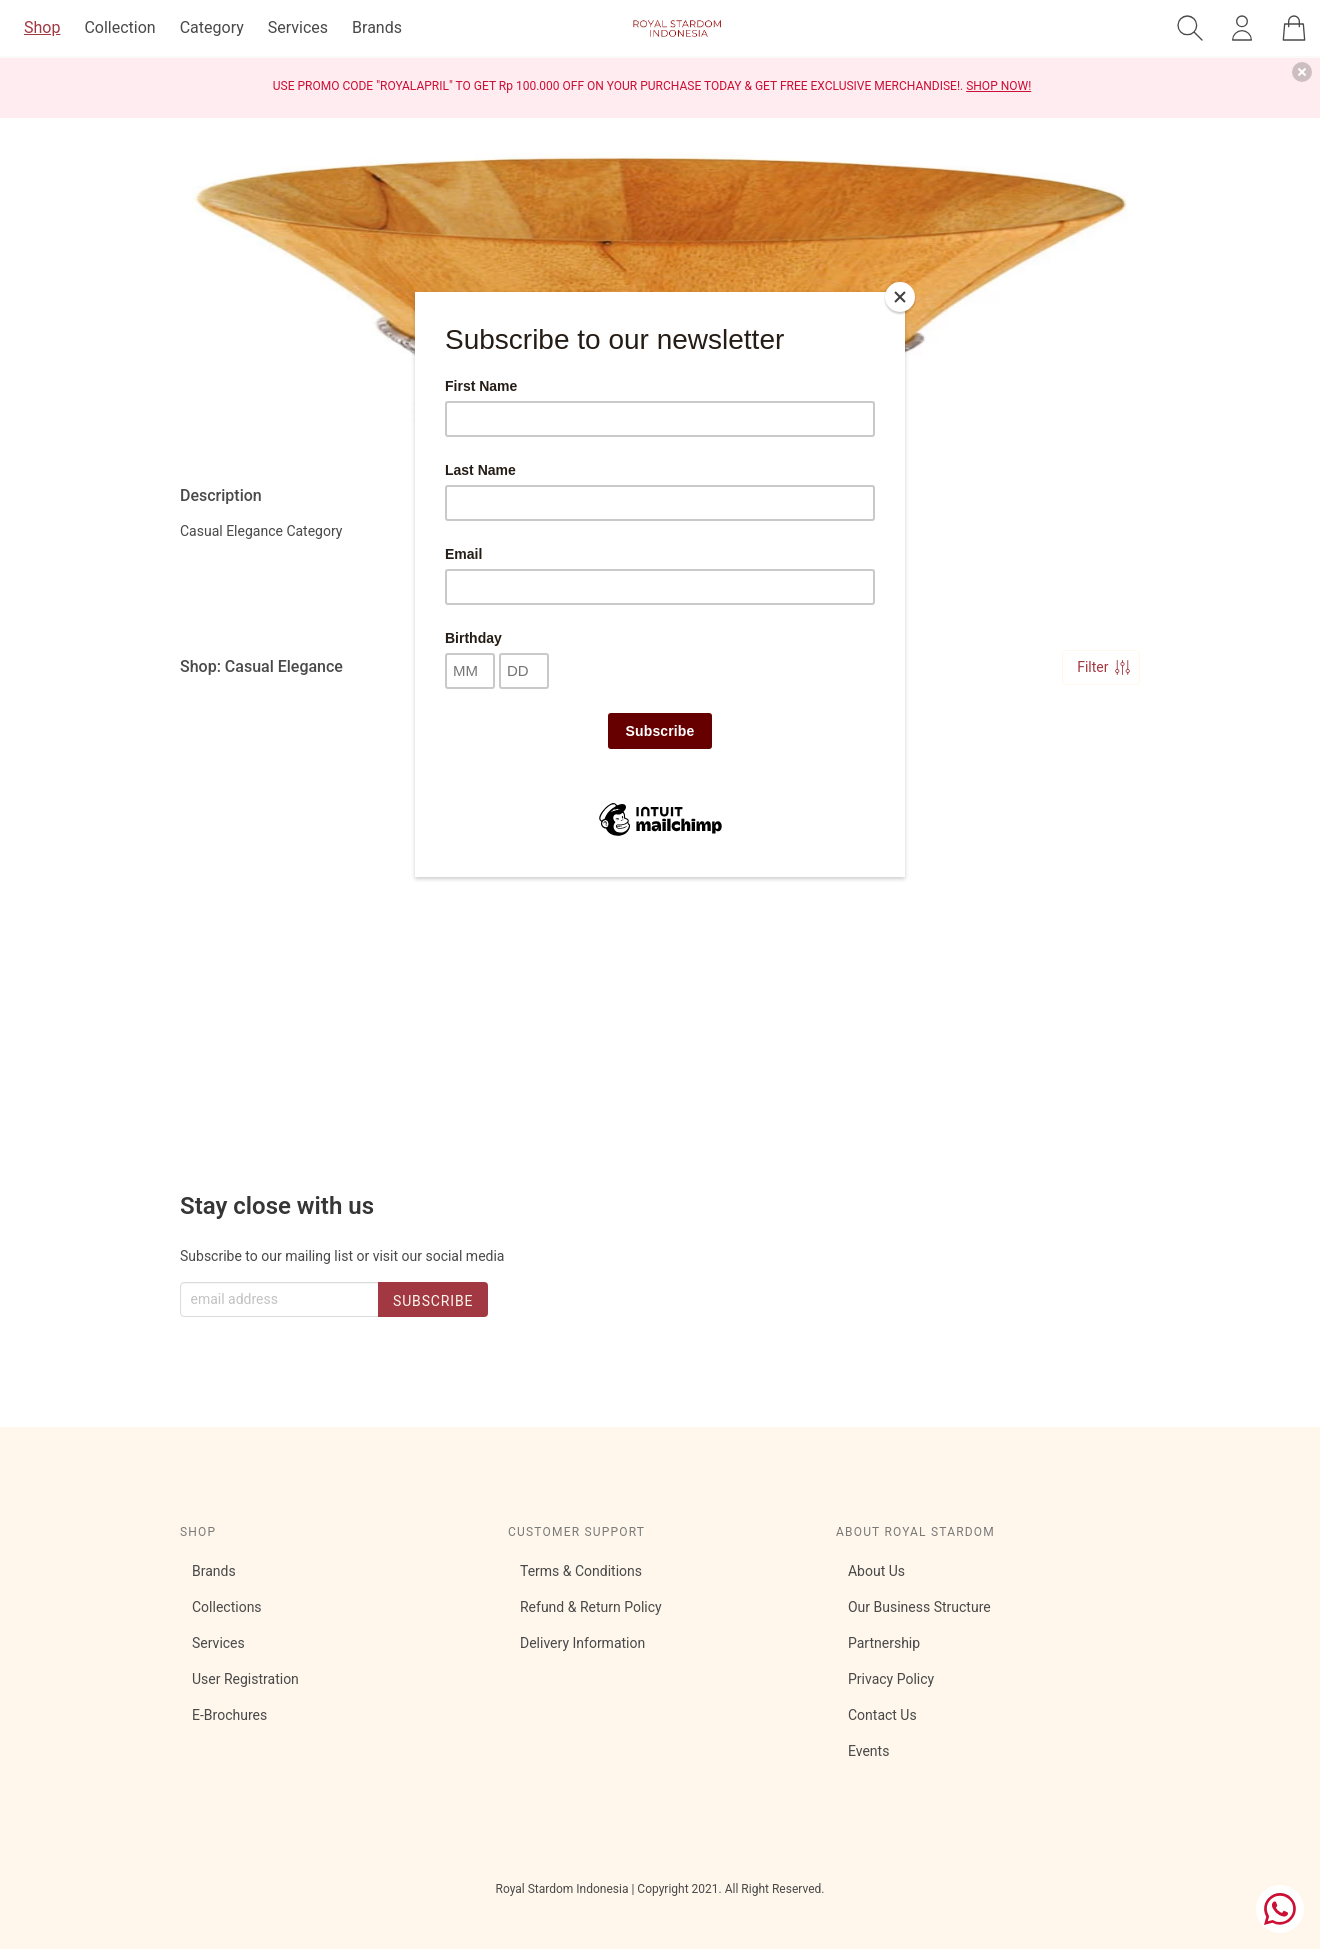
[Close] (900, 297)
